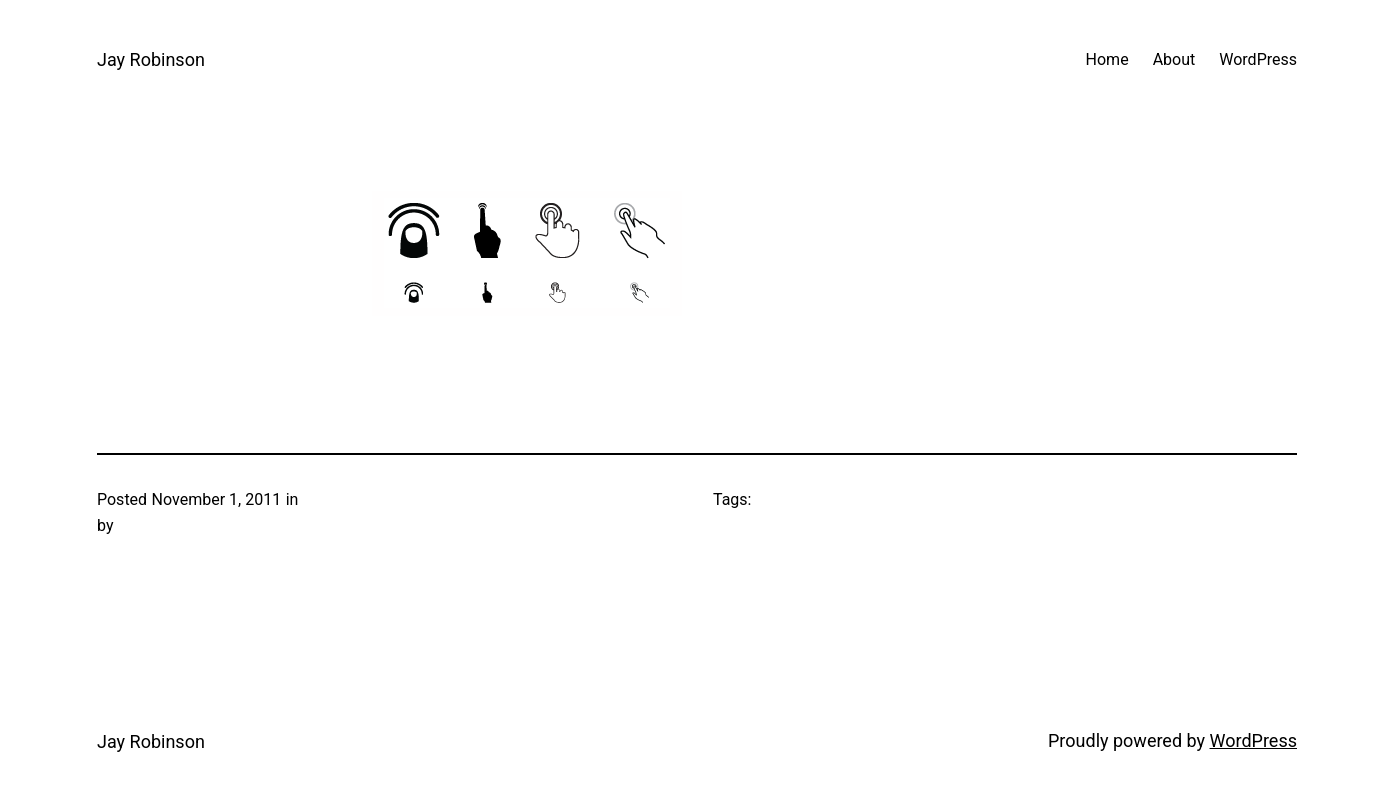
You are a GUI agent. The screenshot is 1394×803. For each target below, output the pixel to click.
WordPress (1253, 740)
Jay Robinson (151, 59)
